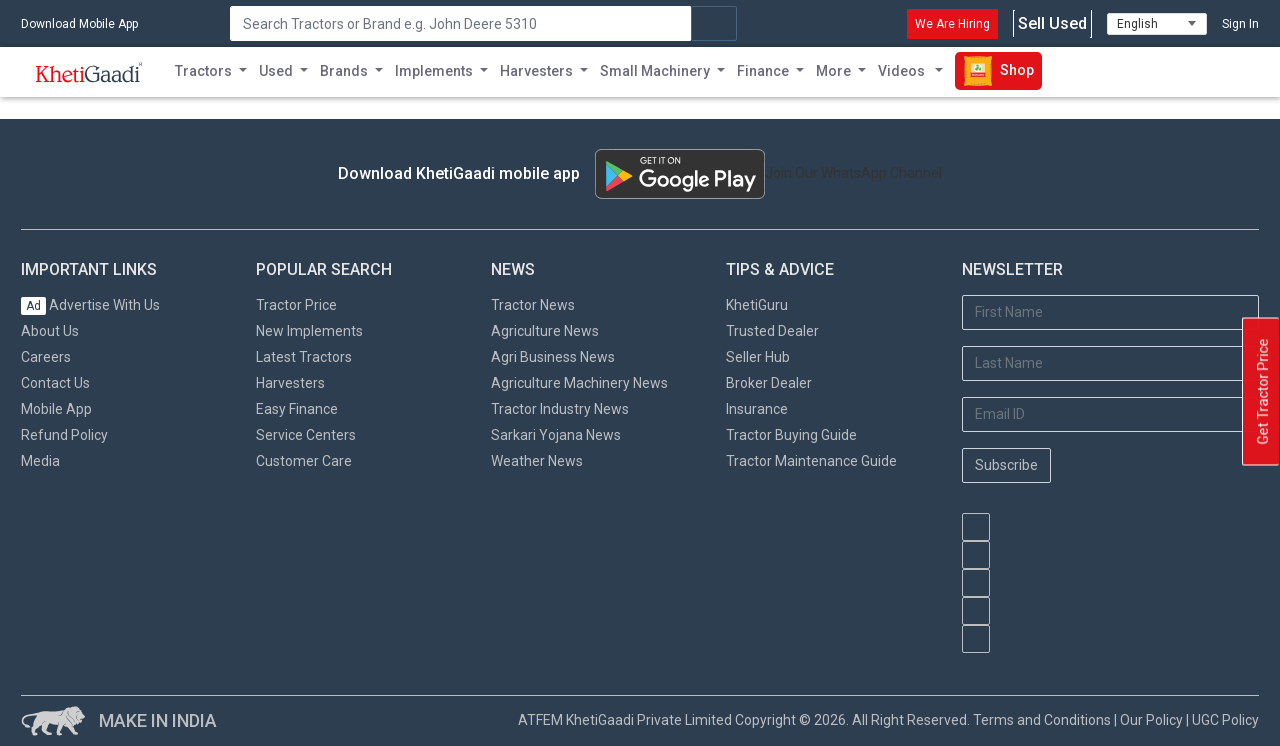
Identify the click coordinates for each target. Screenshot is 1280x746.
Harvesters (290, 383)
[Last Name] (1111, 363)
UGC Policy (1225, 720)
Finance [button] (763, 71)
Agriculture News (545, 331)
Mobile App (56, 409)
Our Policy (1151, 720)
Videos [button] (903, 71)
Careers (46, 357)
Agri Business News (553, 357)
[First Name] (1111, 312)
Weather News (537, 461)
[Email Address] (1111, 414)
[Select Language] (1157, 24)
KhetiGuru (757, 305)
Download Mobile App (79, 24)
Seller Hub (758, 357)
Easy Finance (297, 409)
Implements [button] (434, 71)
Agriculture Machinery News (579, 383)
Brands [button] (344, 71)
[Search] (460, 23)
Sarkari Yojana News (556, 435)
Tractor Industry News (560, 409)
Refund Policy (64, 435)
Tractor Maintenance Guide (811, 461)
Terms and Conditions (1042, 720)
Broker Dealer (769, 383)
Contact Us (55, 383)
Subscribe (1006, 465)
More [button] (833, 71)
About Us (50, 331)
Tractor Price (296, 305)
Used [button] (276, 71)
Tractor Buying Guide (791, 435)
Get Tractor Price (1263, 392)
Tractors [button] (203, 71)
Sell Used (1052, 24)
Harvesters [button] (536, 71)
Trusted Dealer (772, 331)
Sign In (1240, 24)
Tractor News (533, 305)
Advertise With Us (90, 305)
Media (40, 461)
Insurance (757, 409)
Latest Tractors (304, 357)
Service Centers (306, 435)
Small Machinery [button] (655, 71)
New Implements (309, 331)
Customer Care (304, 461)
